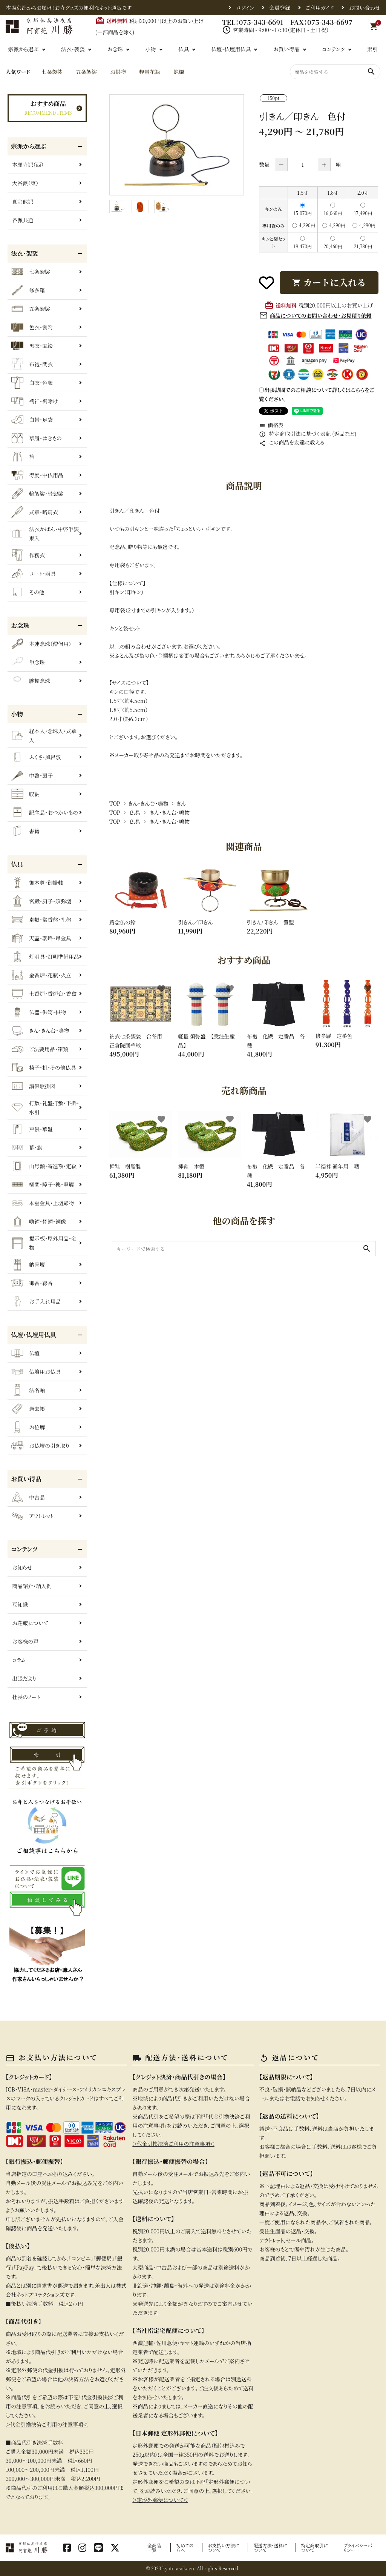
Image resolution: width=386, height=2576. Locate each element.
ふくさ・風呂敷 (36, 757)
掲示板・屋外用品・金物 (44, 1243)
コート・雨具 (33, 573)
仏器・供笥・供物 (38, 1012)
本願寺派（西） (28, 164)
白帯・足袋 (32, 420)
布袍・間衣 (32, 364)
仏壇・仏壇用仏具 (231, 49)
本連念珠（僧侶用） (41, 644)
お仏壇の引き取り (40, 1445)
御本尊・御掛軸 (37, 883)
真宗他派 (22, 201)
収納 (25, 794)
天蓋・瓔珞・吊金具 (41, 938)
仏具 (183, 49)
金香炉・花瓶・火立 (41, 975)
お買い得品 (286, 49)
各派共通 (22, 220)
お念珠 (115, 49)
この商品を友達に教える (292, 442)
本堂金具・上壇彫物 (42, 1203)
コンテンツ (333, 49)
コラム (19, 1660)
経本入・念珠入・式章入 (44, 735)
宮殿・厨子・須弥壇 (41, 901)
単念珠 (28, 662)
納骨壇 (28, 1264)
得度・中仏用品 (37, 475)
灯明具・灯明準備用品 (45, 956)
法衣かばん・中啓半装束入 (45, 533)
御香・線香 (32, 1283)
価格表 (271, 425)
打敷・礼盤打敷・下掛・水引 (45, 1107)
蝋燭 (178, 71)
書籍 (25, 831)
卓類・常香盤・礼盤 (41, 920)
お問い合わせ (364, 7)
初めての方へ (184, 2547)
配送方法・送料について (271, 2547)
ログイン (245, 7)
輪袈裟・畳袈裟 (37, 494)
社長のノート (26, 1697)
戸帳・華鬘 (32, 1129)
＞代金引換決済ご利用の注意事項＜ (47, 2424)
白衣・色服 (32, 383)
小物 (151, 49)
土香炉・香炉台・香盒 (44, 993)
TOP (114, 803)
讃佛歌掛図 (33, 1086)
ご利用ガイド (319, 7)
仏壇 (25, 1353)
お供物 (118, 71)
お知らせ (22, 1567)
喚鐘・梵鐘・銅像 (38, 1221)
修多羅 (28, 290)
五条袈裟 (86, 71)
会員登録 (279, 7)
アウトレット (32, 1516)
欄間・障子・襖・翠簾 (42, 1184)
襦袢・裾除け (34, 401)
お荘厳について (30, 1623)
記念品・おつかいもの (44, 812)
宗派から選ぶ (23, 49)
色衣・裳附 (32, 327)
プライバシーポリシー (357, 2547)
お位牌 (28, 1427)
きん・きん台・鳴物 (148, 803)
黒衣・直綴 (32, 346)
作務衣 (28, 555)
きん (181, 803)
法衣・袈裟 (73, 49)
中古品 (28, 1497)
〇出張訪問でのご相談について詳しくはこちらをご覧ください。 (316, 394)
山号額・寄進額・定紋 (44, 1166)
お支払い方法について (223, 2547)
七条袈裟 (52, 71)
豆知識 (20, 1604)
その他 (27, 592)
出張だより (24, 1678)
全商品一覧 (154, 2547)
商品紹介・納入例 (32, 1586)
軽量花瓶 (149, 71)
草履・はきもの (36, 438)
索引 (372, 49)
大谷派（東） (25, 183)
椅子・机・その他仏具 (43, 1067)
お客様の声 (25, 1641)
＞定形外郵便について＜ (160, 2500)
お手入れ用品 (36, 1301)
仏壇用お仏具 (36, 1372)
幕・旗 (26, 1147)
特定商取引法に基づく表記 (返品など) (308, 433)
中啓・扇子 (32, 775)
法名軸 (28, 1390)
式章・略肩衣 (34, 512)
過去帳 (28, 1409)
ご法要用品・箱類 (39, 1049)
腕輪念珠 (30, 681)
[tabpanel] (176, 144)
